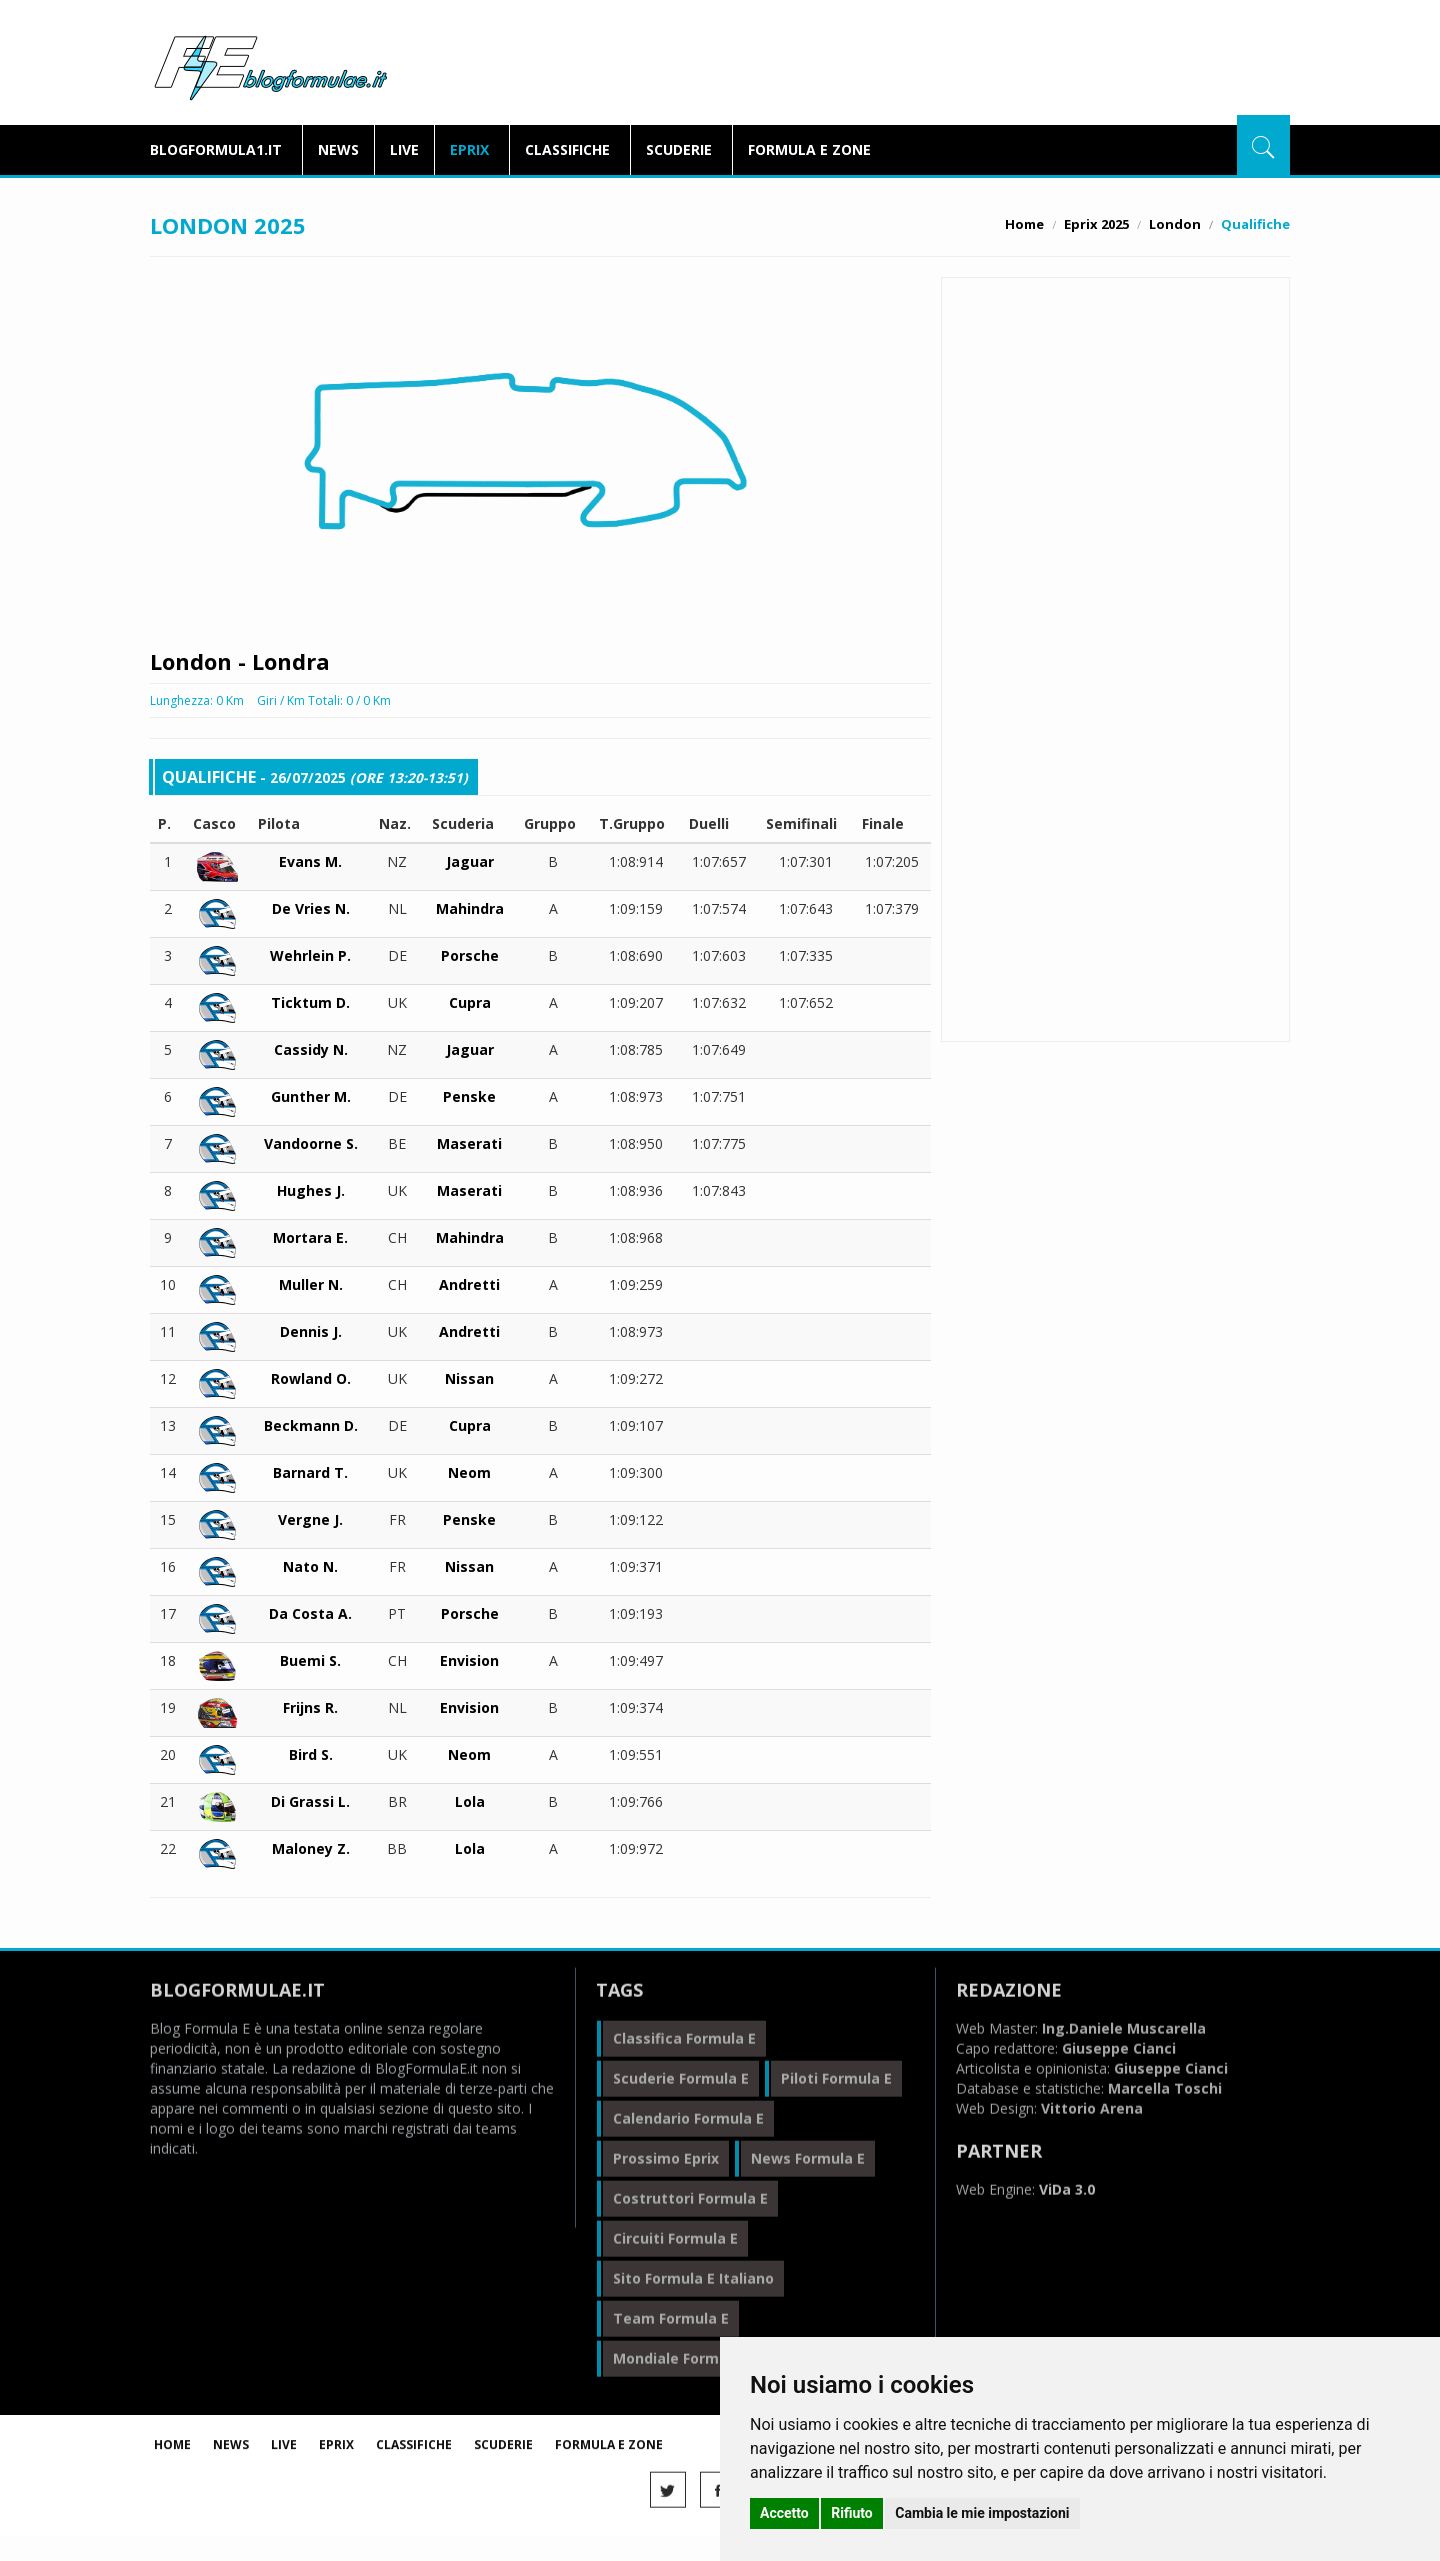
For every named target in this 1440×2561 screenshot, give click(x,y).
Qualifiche (1114, 421)
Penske (469, 1093)
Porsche (470, 952)
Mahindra (470, 905)
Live (404, 149)
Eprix (469, 149)
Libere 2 (1114, 380)
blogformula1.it (216, 149)
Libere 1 (1114, 339)
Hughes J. (311, 1187)
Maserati (469, 1140)
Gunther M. (311, 1093)
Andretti (469, 1281)
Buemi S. (310, 1657)
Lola (470, 1798)
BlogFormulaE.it (270, 64)
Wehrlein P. (310, 952)
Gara (1114, 462)
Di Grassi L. (310, 1798)
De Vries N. (311, 905)
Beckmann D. (311, 1422)
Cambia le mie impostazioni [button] (982, 2513)
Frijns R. (310, 1704)
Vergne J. (310, 1516)
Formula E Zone (809, 149)
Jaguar (470, 858)
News (338, 149)
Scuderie (679, 149)
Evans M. (310, 858)
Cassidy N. (311, 1046)
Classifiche (567, 149)
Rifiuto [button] (852, 2513)
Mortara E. (310, 1234)
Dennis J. (311, 1328)
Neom (469, 1469)
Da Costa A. (310, 1610)
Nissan (469, 1375)
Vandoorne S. (311, 1140)
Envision (469, 1657)
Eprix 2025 (1096, 224)
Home (1024, 224)
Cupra (470, 999)
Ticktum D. (310, 999)
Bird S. (311, 1751)
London (1175, 224)
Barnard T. (310, 1469)
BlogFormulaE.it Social (1115, 518)
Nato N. (310, 1563)
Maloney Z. (311, 1845)
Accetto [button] (784, 2513)
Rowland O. (311, 1375)
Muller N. (311, 1281)
